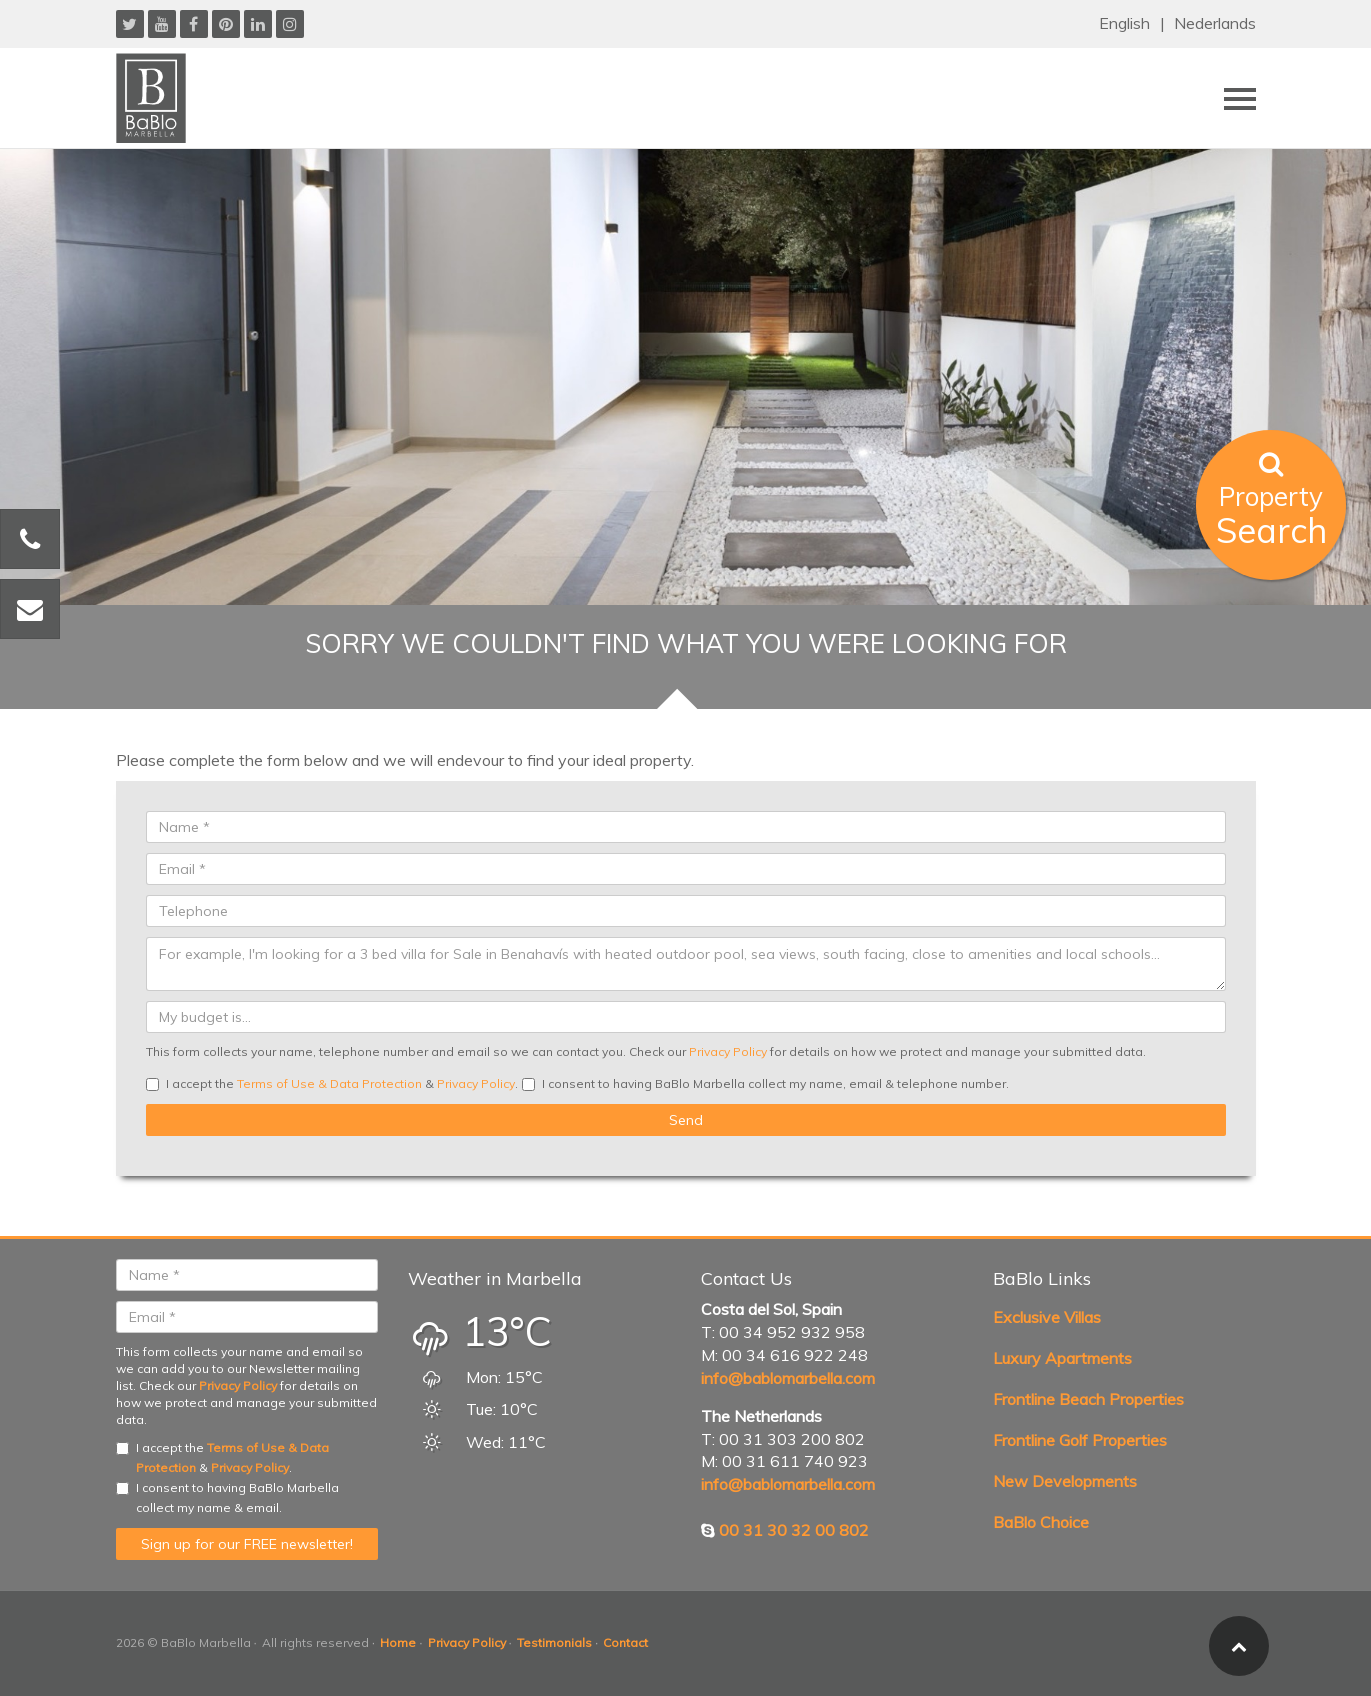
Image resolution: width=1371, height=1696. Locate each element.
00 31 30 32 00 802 (794, 1530)
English (1124, 23)
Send (686, 1120)
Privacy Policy (728, 1051)
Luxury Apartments (1062, 1358)
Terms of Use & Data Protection (329, 1083)
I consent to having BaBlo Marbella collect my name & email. (227, 1497)
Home (398, 1642)
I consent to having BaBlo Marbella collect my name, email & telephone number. (765, 1083)
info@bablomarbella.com (788, 1378)
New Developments (1065, 1481)
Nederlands (1215, 23)
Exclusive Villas (1047, 1317)
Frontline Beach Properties (1088, 1399)
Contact (625, 1642)
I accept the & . (332, 1083)
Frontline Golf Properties (1080, 1440)
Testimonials (554, 1642)
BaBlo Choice (1041, 1522)
